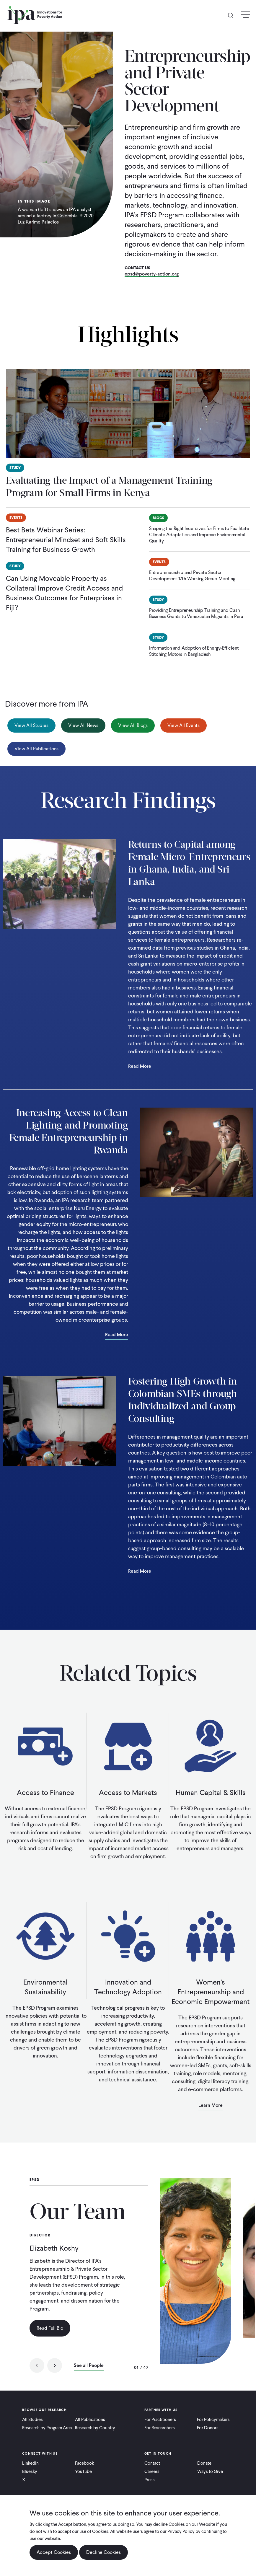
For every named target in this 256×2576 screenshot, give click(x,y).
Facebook (84, 2463)
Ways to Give (210, 2471)
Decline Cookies (103, 2552)
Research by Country (95, 2427)
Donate (204, 2463)
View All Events (183, 725)
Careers (151, 2471)
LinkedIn (30, 2463)
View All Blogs (133, 725)
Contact (152, 2463)
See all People (89, 2366)
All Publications (90, 2419)
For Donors (208, 2427)
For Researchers (159, 2427)
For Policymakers (213, 2419)
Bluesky (29, 2471)
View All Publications (36, 749)
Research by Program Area (47, 2427)
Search (233, 15)
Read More (139, 1066)
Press (149, 2479)
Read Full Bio (50, 2328)
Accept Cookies (54, 2552)
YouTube (83, 2471)
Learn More (210, 2105)
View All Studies (31, 725)
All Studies (32, 2419)
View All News (83, 725)
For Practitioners (160, 2419)
